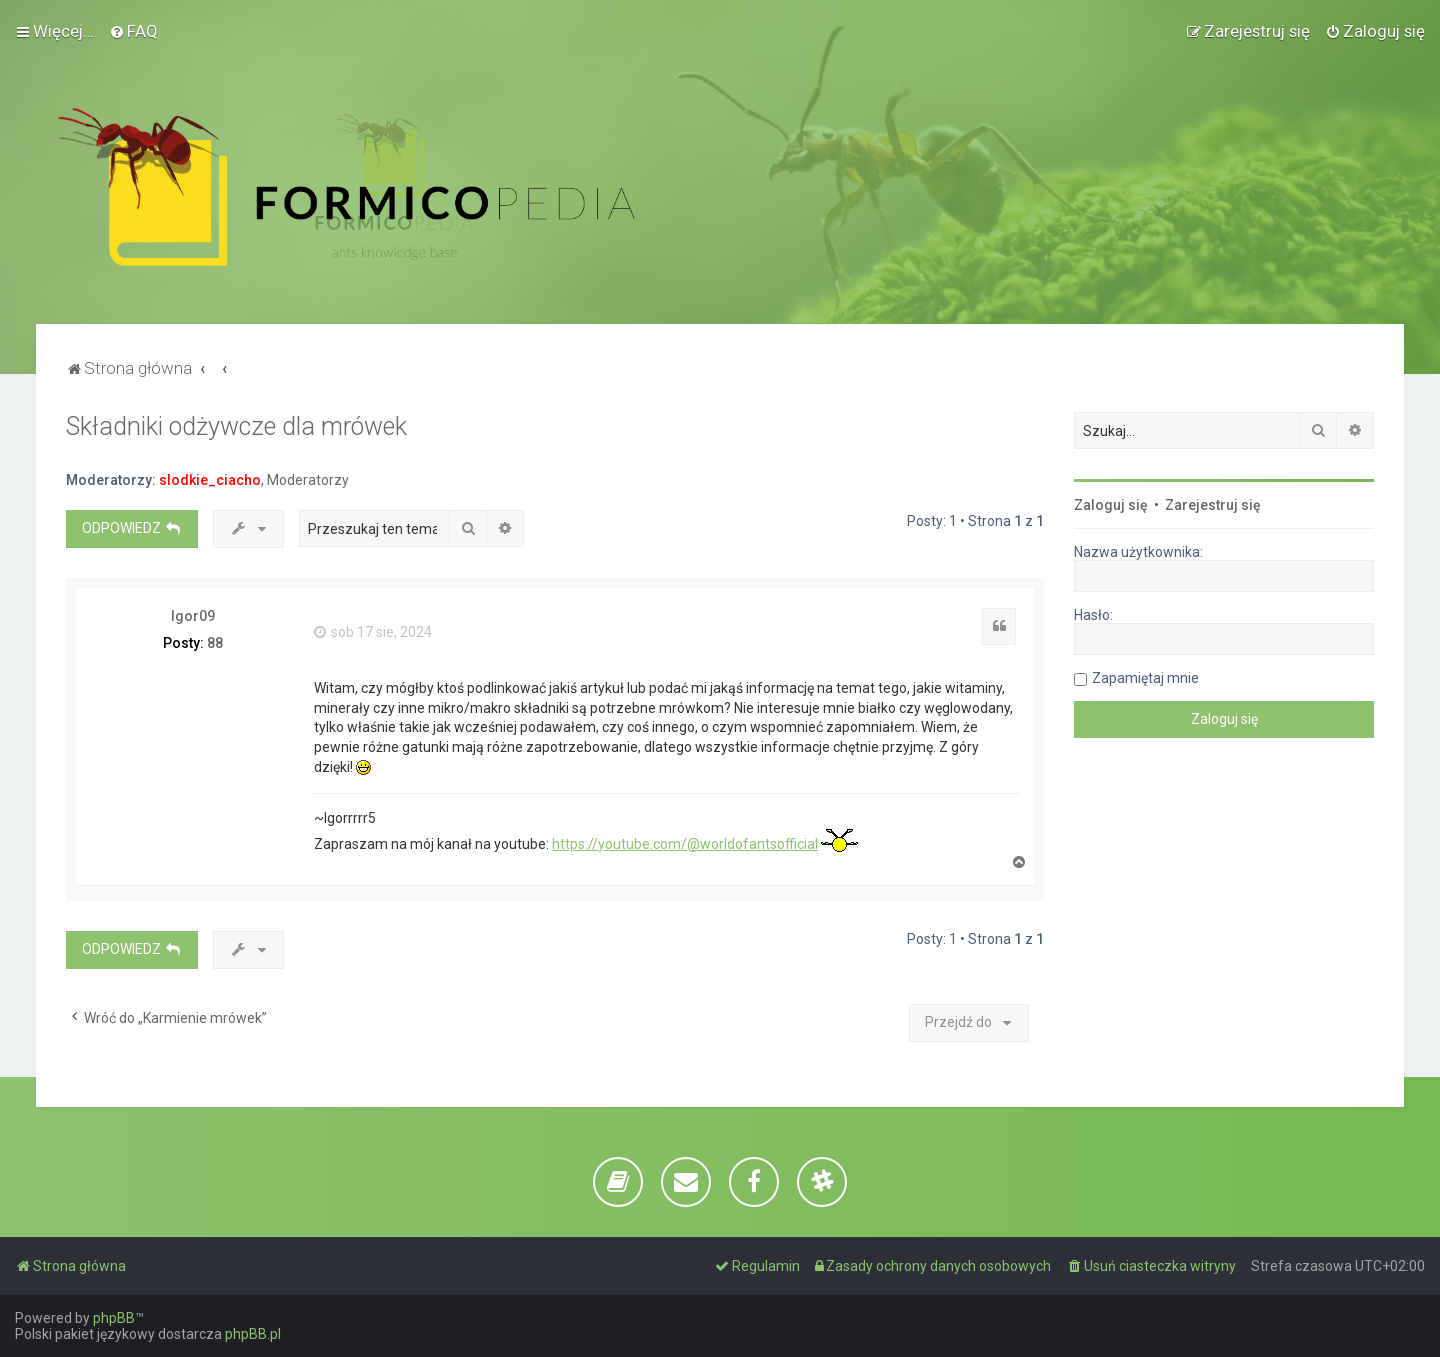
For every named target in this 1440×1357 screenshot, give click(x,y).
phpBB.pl (253, 1334)
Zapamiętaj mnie (1145, 678)
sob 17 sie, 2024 (373, 632)
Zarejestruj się (1213, 505)
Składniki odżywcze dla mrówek (236, 426)
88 (215, 643)
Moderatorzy (308, 480)
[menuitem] (133, 31)
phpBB (114, 1318)
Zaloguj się (1111, 505)
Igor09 (193, 616)
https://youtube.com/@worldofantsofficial (685, 844)
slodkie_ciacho (210, 480)
